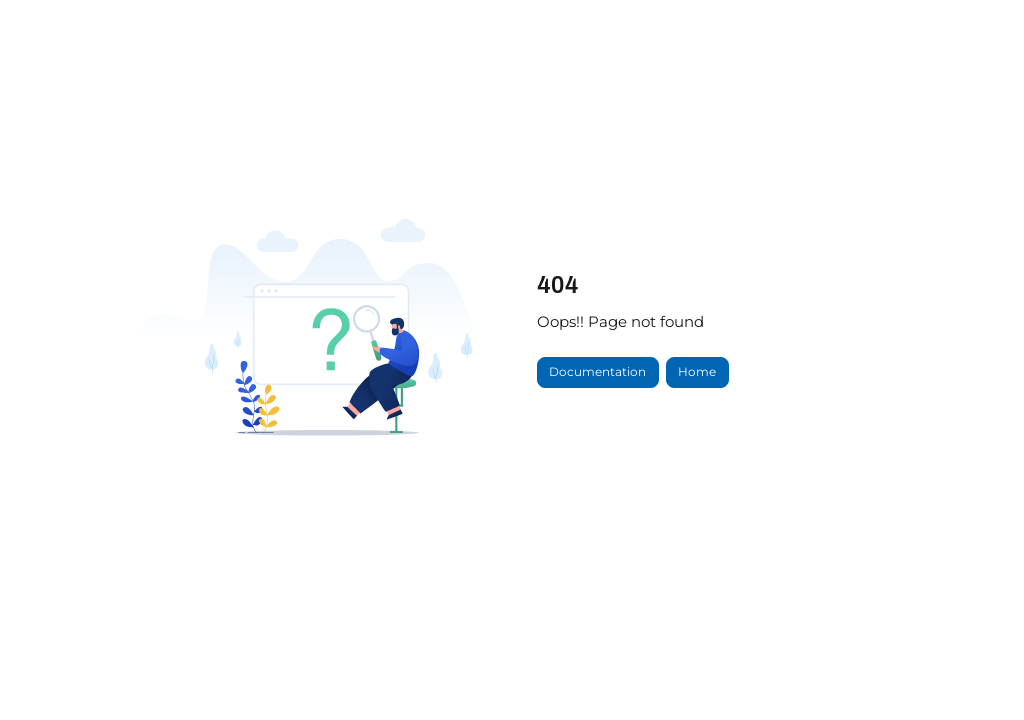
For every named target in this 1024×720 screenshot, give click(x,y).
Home (697, 371)
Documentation (597, 371)
